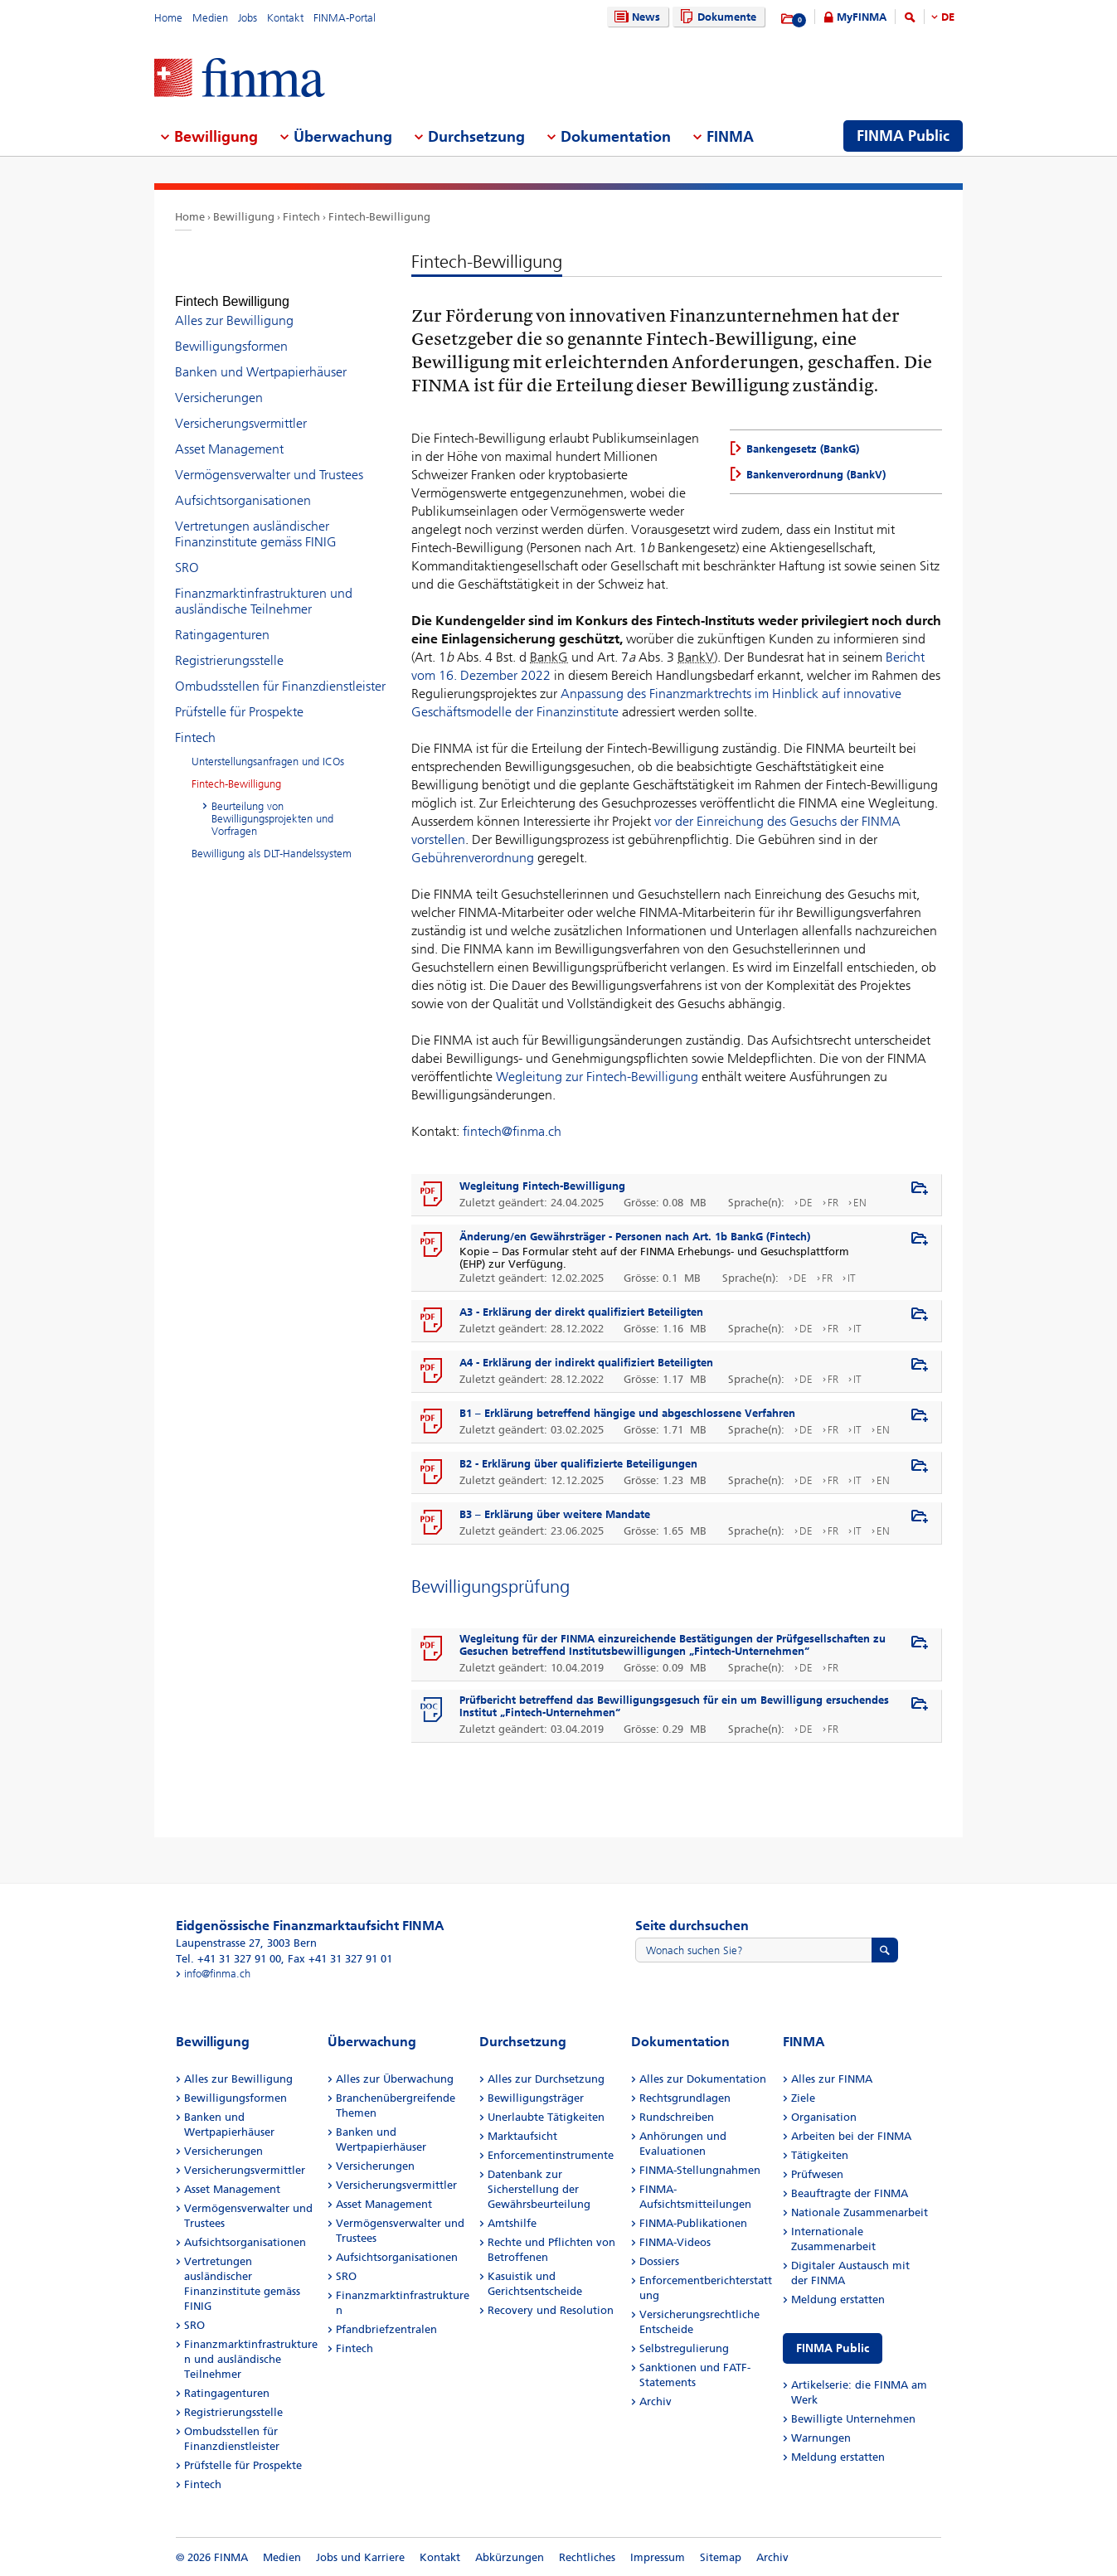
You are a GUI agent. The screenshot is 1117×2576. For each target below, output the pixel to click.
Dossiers (659, 2261)
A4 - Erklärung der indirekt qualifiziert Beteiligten (586, 1362)
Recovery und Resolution (551, 2310)
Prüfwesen (817, 2174)
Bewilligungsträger (536, 2098)
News (635, 17)
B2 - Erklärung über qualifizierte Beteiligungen (578, 1464)
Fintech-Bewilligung (379, 217)
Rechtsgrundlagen (685, 2098)
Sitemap (720, 2557)
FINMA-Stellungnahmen (699, 2170)
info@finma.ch (217, 1973)
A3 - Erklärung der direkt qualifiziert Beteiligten (581, 1312)
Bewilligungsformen (231, 331)
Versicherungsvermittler (241, 408)
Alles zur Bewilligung (234, 305)
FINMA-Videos (675, 2242)
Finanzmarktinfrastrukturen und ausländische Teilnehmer (263, 586)
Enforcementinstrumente (551, 2155)
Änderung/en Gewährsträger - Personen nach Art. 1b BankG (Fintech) (634, 1236)
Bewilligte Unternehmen (853, 2419)
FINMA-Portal (344, 18)
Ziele (803, 2098)
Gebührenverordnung (472, 858)
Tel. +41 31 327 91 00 (228, 1959)
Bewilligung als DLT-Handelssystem (272, 838)
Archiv (655, 2401)
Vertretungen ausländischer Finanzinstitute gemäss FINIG (256, 519)
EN (860, 1202)
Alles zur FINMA (831, 2079)
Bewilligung (243, 217)
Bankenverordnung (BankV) (816, 474)
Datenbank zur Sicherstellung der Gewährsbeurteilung (539, 2189)
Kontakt (285, 18)
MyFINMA (861, 17)
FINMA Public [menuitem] (903, 136)
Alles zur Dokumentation (702, 2079)
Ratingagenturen (222, 620)
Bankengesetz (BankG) (802, 449)
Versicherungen (219, 383)
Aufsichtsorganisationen (243, 485)
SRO (187, 552)
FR (833, 1202)
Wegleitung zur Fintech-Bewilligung (597, 1076)
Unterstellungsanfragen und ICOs (268, 746)
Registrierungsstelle (229, 645)
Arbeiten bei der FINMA (851, 2136)
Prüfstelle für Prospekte (239, 697)
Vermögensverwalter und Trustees (269, 460)
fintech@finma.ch (510, 1131)
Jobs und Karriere (360, 2557)
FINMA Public (832, 2348)
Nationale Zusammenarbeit (859, 2212)
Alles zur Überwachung (395, 2079)
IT (851, 1278)
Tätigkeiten (819, 2155)
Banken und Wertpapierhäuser (261, 357)
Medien (210, 18)
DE (947, 17)
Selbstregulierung (684, 2348)
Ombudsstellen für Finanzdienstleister (280, 671)
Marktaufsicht (522, 2136)
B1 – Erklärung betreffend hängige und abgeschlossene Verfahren (629, 1413)
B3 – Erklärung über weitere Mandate (554, 1514)
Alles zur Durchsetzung (546, 2079)
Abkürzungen (509, 2557)
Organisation (824, 2117)
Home (168, 18)
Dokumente (716, 17)
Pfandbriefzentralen (386, 2329)
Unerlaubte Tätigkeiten (546, 2117)
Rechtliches (587, 2557)
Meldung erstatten (838, 2299)
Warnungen (821, 2438)
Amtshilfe (512, 2223)
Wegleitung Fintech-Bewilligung (542, 1186)
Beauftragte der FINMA (849, 2193)
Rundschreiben (676, 2117)
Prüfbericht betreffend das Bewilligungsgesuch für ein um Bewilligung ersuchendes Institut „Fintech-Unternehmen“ (674, 1706)
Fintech (301, 217)
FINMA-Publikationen (693, 2223)
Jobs (247, 18)
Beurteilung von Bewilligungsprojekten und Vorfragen (272, 803)
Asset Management (229, 434)
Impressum (657, 2557)
